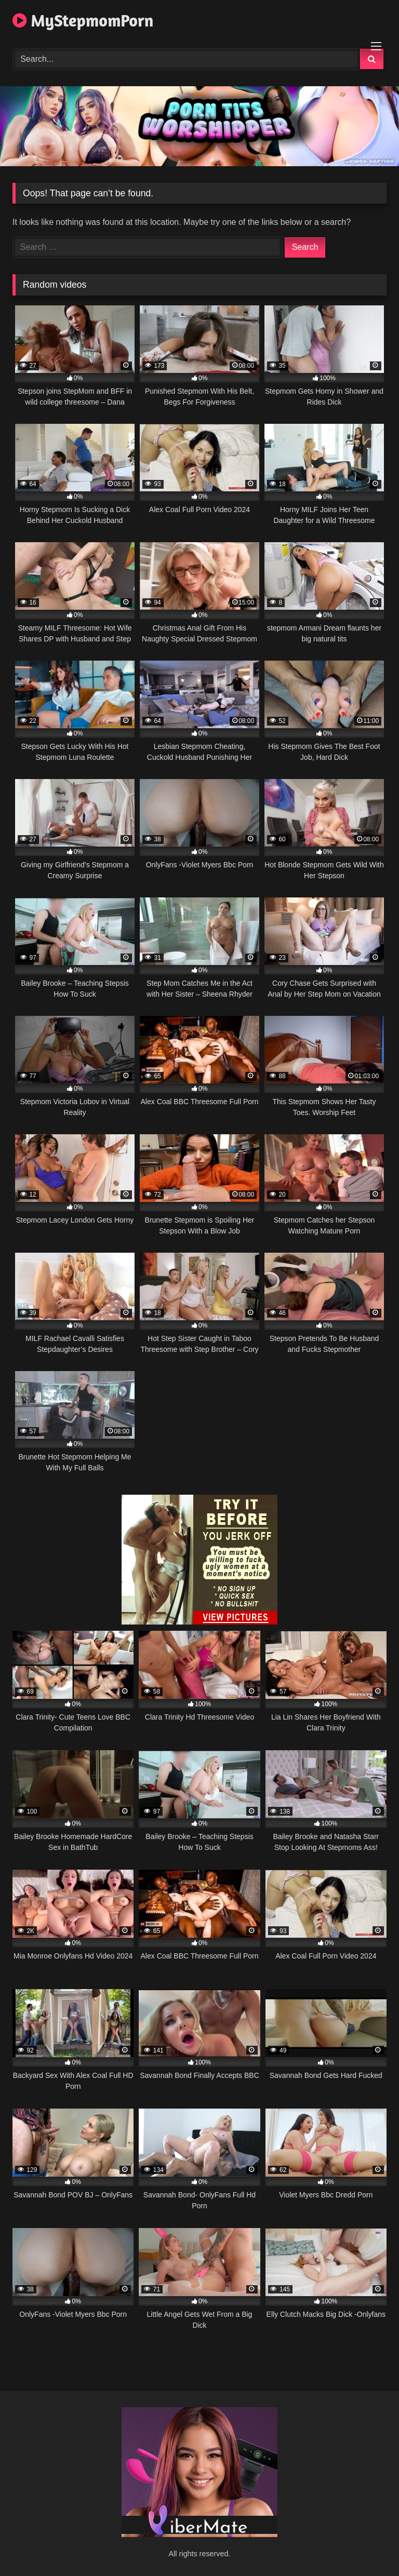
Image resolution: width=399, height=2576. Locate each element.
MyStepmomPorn (82, 20)
